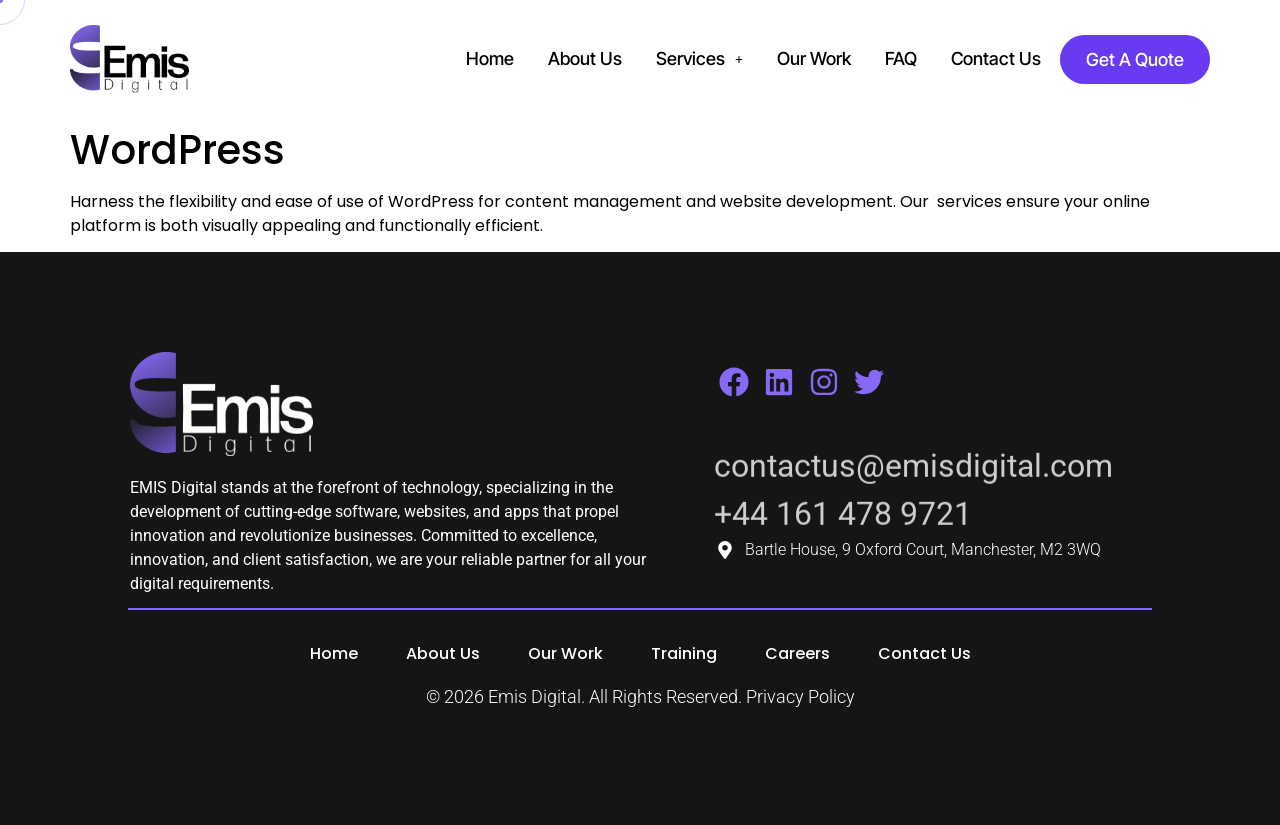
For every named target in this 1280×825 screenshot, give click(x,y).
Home (490, 58)
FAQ (901, 58)
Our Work (814, 58)
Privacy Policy (800, 696)
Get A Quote (1135, 59)
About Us (585, 58)
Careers (797, 654)
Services (699, 58)
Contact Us (996, 58)
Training (684, 654)
